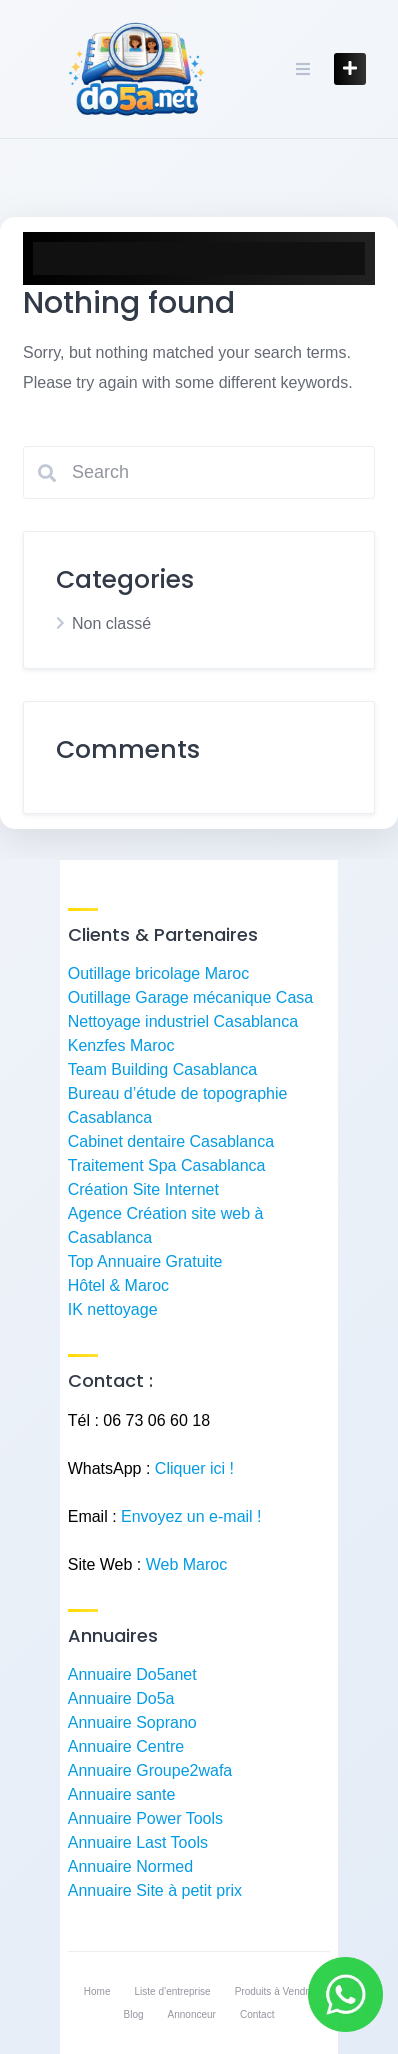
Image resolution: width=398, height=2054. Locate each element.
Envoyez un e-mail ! (191, 1516)
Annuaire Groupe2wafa (150, 1770)
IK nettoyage (113, 1309)
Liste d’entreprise (173, 1991)
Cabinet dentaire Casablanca (171, 1141)
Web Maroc (187, 1564)
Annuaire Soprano (132, 1722)
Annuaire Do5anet (132, 1674)
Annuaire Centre (126, 1746)
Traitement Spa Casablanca (167, 1165)
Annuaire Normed (130, 1866)
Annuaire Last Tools (138, 1842)
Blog (134, 2014)
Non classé (111, 623)
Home (97, 1991)
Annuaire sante (122, 1794)
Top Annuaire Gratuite (145, 1261)
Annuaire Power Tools (145, 1818)
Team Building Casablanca (162, 1069)
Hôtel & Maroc (118, 1285)
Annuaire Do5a (121, 1698)
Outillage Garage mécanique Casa (190, 997)
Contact (257, 2014)
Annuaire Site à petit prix (155, 1890)
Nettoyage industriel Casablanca (183, 1021)
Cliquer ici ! (194, 1468)
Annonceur (192, 2014)
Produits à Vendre (275, 1991)
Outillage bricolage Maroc (158, 973)
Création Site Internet (143, 1189)
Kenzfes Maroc (121, 1045)
